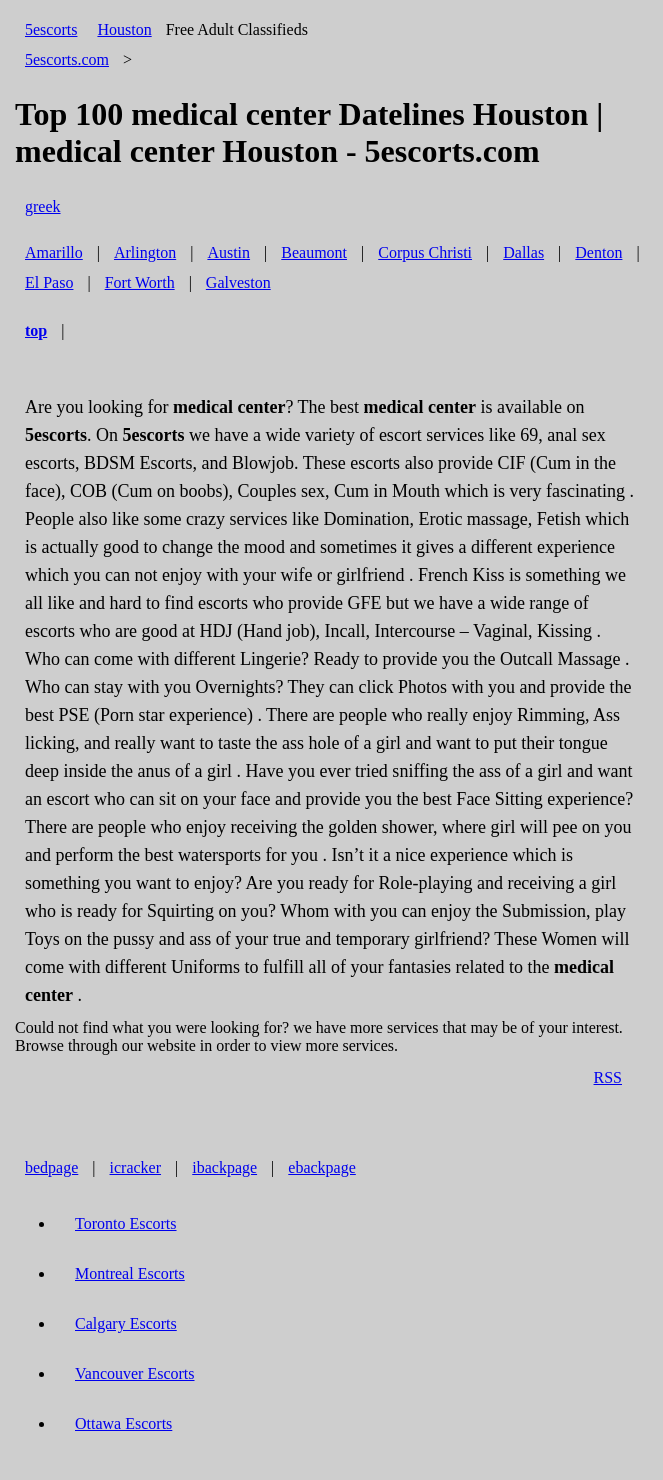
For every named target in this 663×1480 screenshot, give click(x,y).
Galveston (238, 282)
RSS (608, 1077)
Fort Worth (140, 282)
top (36, 330)
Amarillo (54, 252)
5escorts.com (67, 59)
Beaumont (314, 252)
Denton (598, 252)
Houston (124, 29)
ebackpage (322, 1167)
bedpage (51, 1167)
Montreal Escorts (130, 1273)
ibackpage (224, 1167)
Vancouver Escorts (135, 1373)
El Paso (49, 282)
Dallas (523, 252)
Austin (228, 252)
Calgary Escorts (126, 1323)
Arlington (145, 252)
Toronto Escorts (126, 1223)
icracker (136, 1167)
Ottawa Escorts (123, 1423)
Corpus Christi (425, 252)
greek (43, 206)
